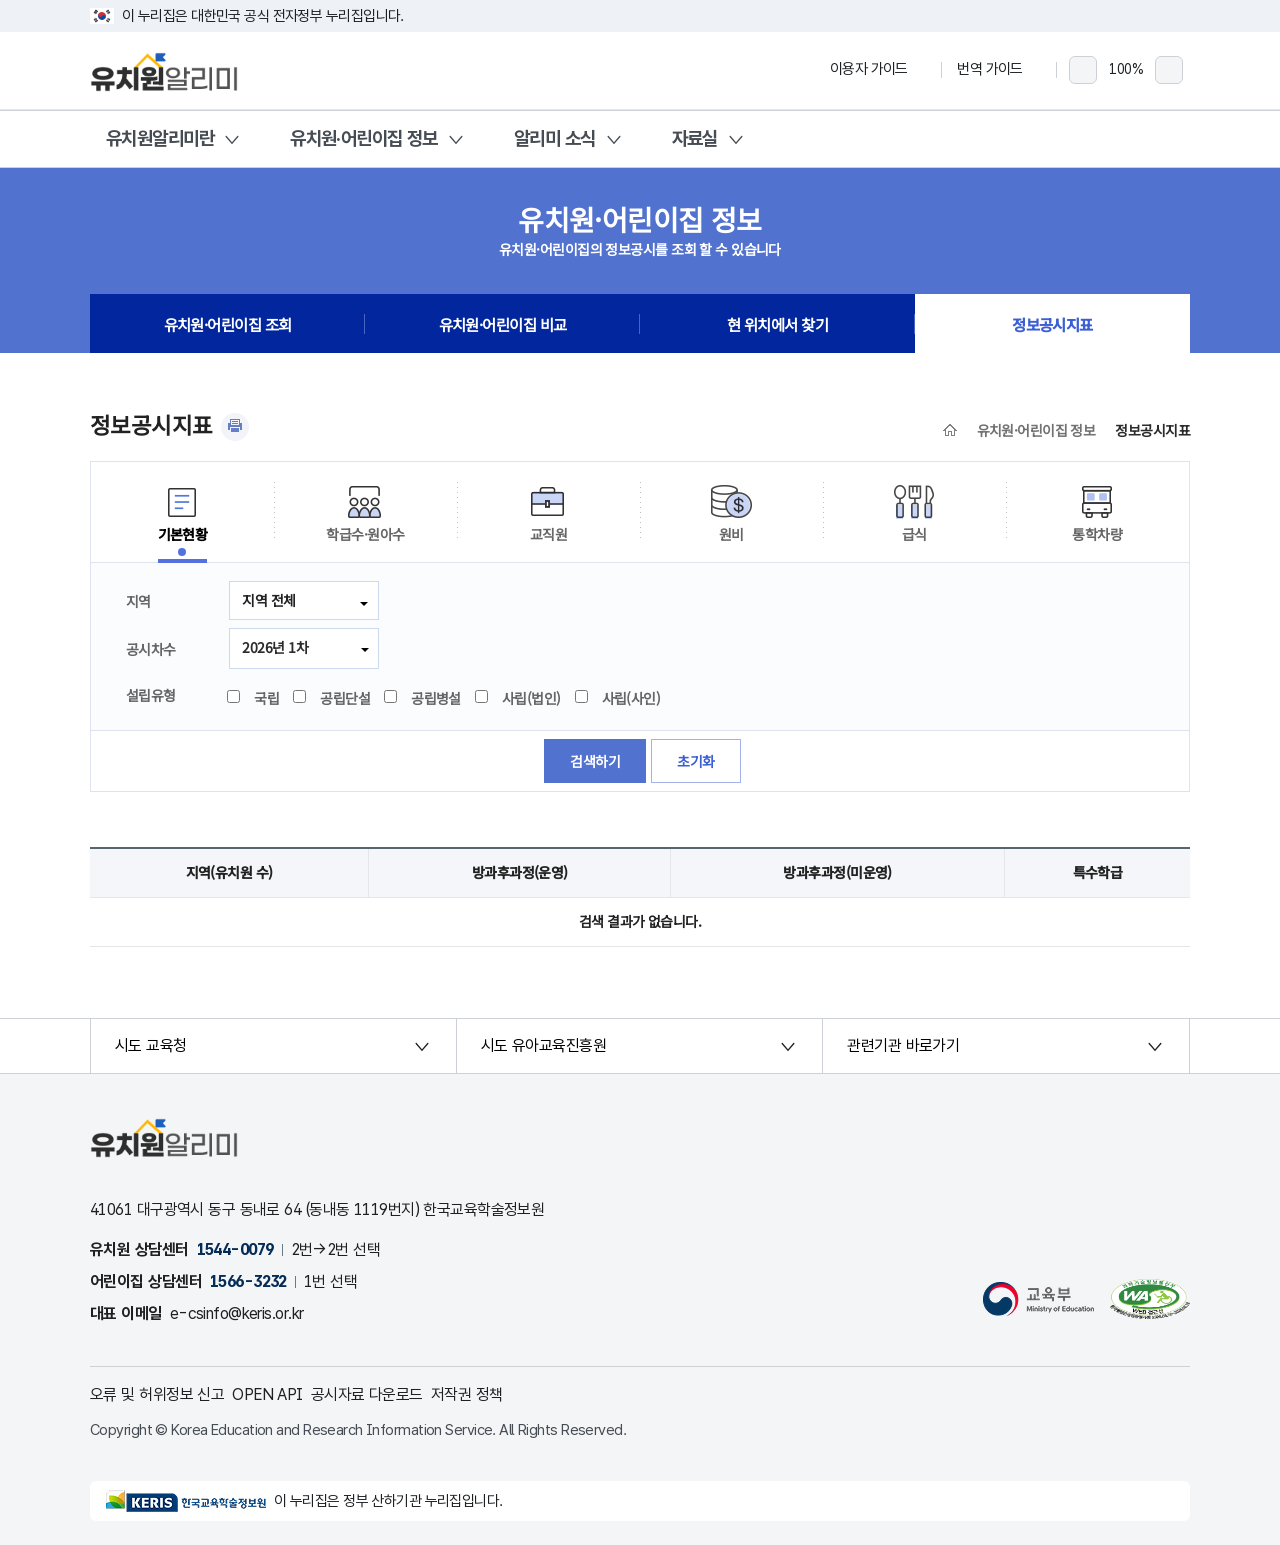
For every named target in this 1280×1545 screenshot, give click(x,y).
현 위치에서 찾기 (777, 324)
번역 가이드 (999, 69)
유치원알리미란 (160, 138)
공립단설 (332, 698)
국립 (254, 698)
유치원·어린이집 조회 (228, 324)
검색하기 (595, 761)
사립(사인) (619, 698)
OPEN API (267, 1394)
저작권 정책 (467, 1394)
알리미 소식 (555, 138)
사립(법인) (519, 698)
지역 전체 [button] (268, 600)
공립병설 (423, 698)
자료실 (695, 138)
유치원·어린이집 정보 (364, 138)
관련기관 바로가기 (903, 1045)
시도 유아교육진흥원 (543, 1045)
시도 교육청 (151, 1045)
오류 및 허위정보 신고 (157, 1394)
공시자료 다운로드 (367, 1394)
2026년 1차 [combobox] (275, 647)
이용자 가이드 (878, 69)
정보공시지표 (1052, 324)
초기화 (695, 761)
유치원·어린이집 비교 (503, 324)
